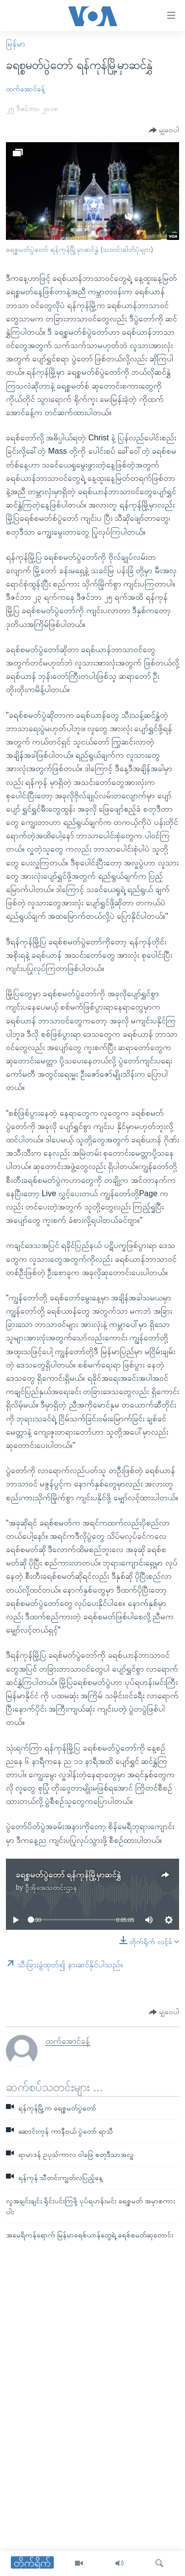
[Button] (164, 130)
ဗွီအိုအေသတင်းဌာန (51, 1887)
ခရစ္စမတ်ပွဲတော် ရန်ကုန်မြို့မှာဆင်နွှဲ (68, 1875)
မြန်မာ (15, 43)
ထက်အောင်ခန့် (25, 89)
